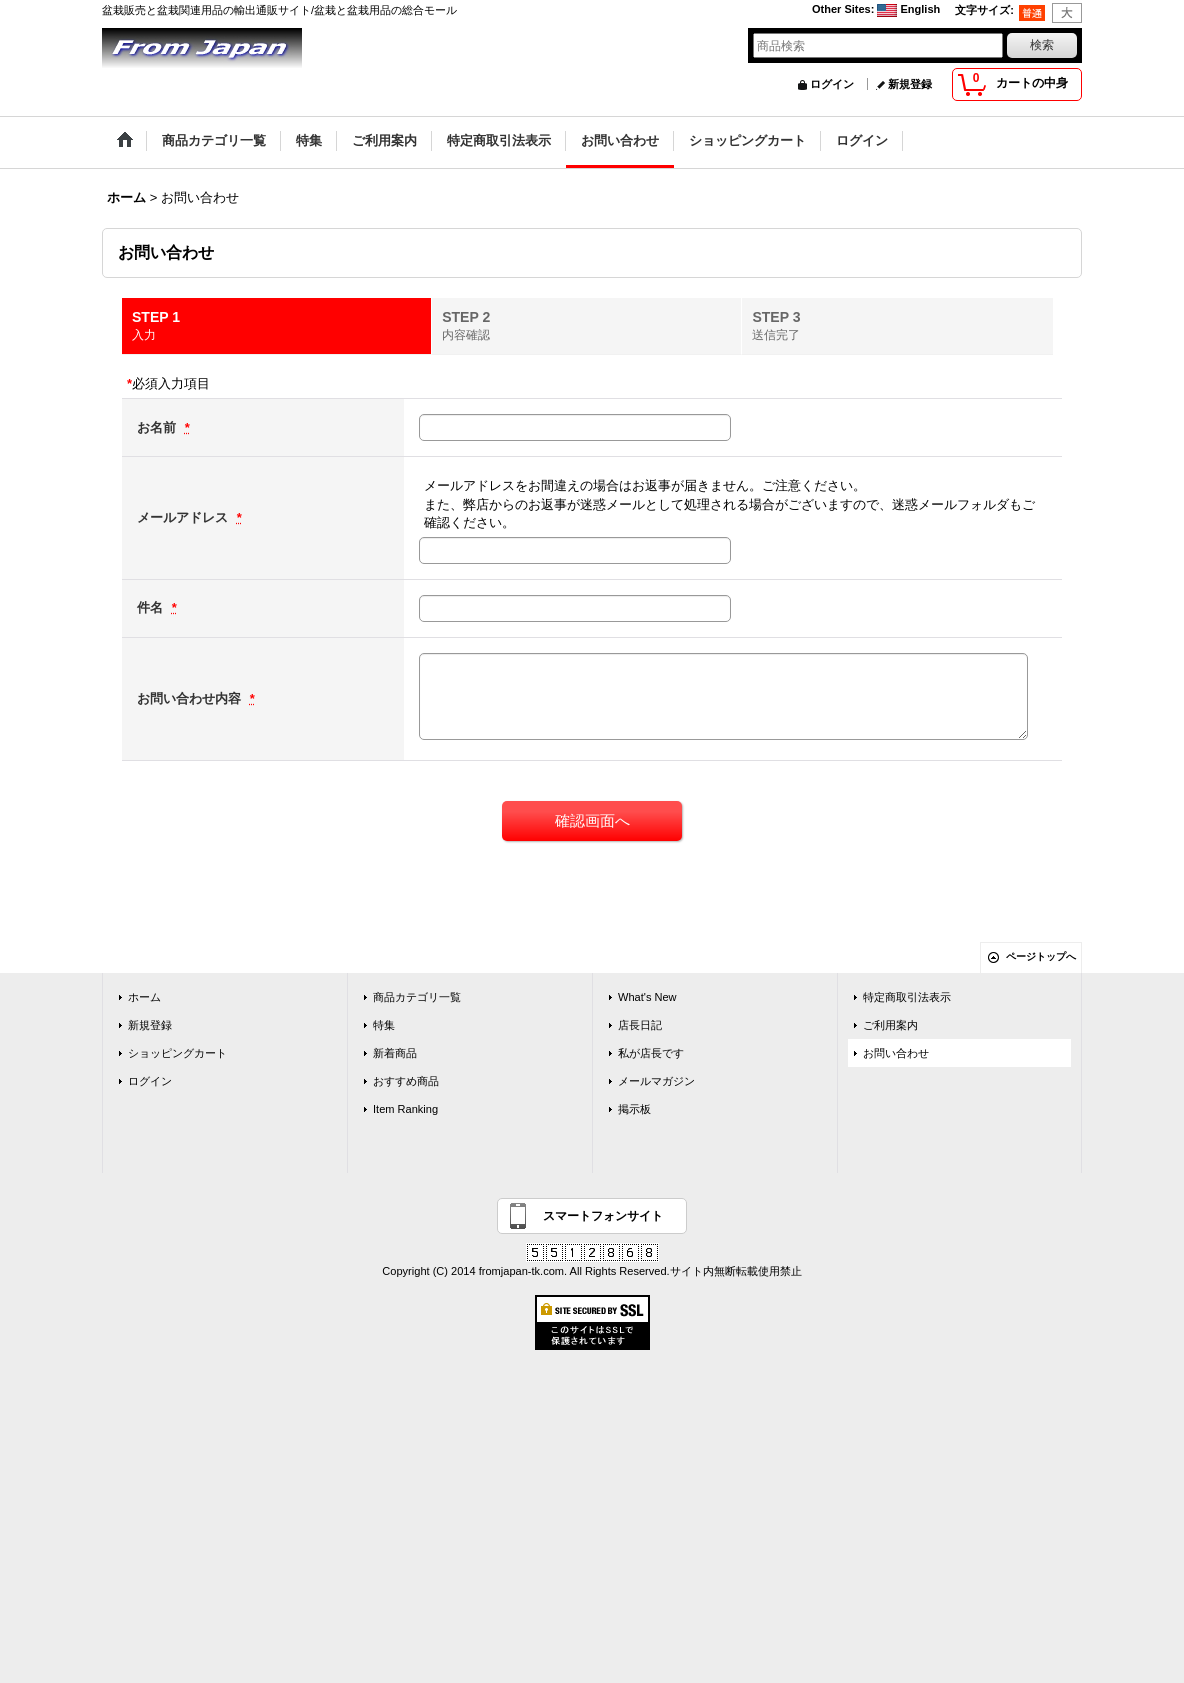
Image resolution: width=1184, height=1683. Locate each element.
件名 (152, 607)
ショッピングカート (177, 1053)
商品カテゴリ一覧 (417, 997)
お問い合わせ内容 (191, 698)
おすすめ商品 (406, 1081)
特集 (384, 1025)
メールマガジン (656, 1081)
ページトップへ (1041, 956)
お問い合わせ (896, 1053)
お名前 (158, 427)
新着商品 (395, 1053)
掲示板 (634, 1109)
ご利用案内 (890, 1025)
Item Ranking (405, 1109)
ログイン (832, 84)
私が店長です (651, 1053)
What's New (647, 997)
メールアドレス (184, 517)
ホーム (144, 997)
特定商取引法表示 (907, 997)
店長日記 (640, 1025)
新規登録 (910, 84)
